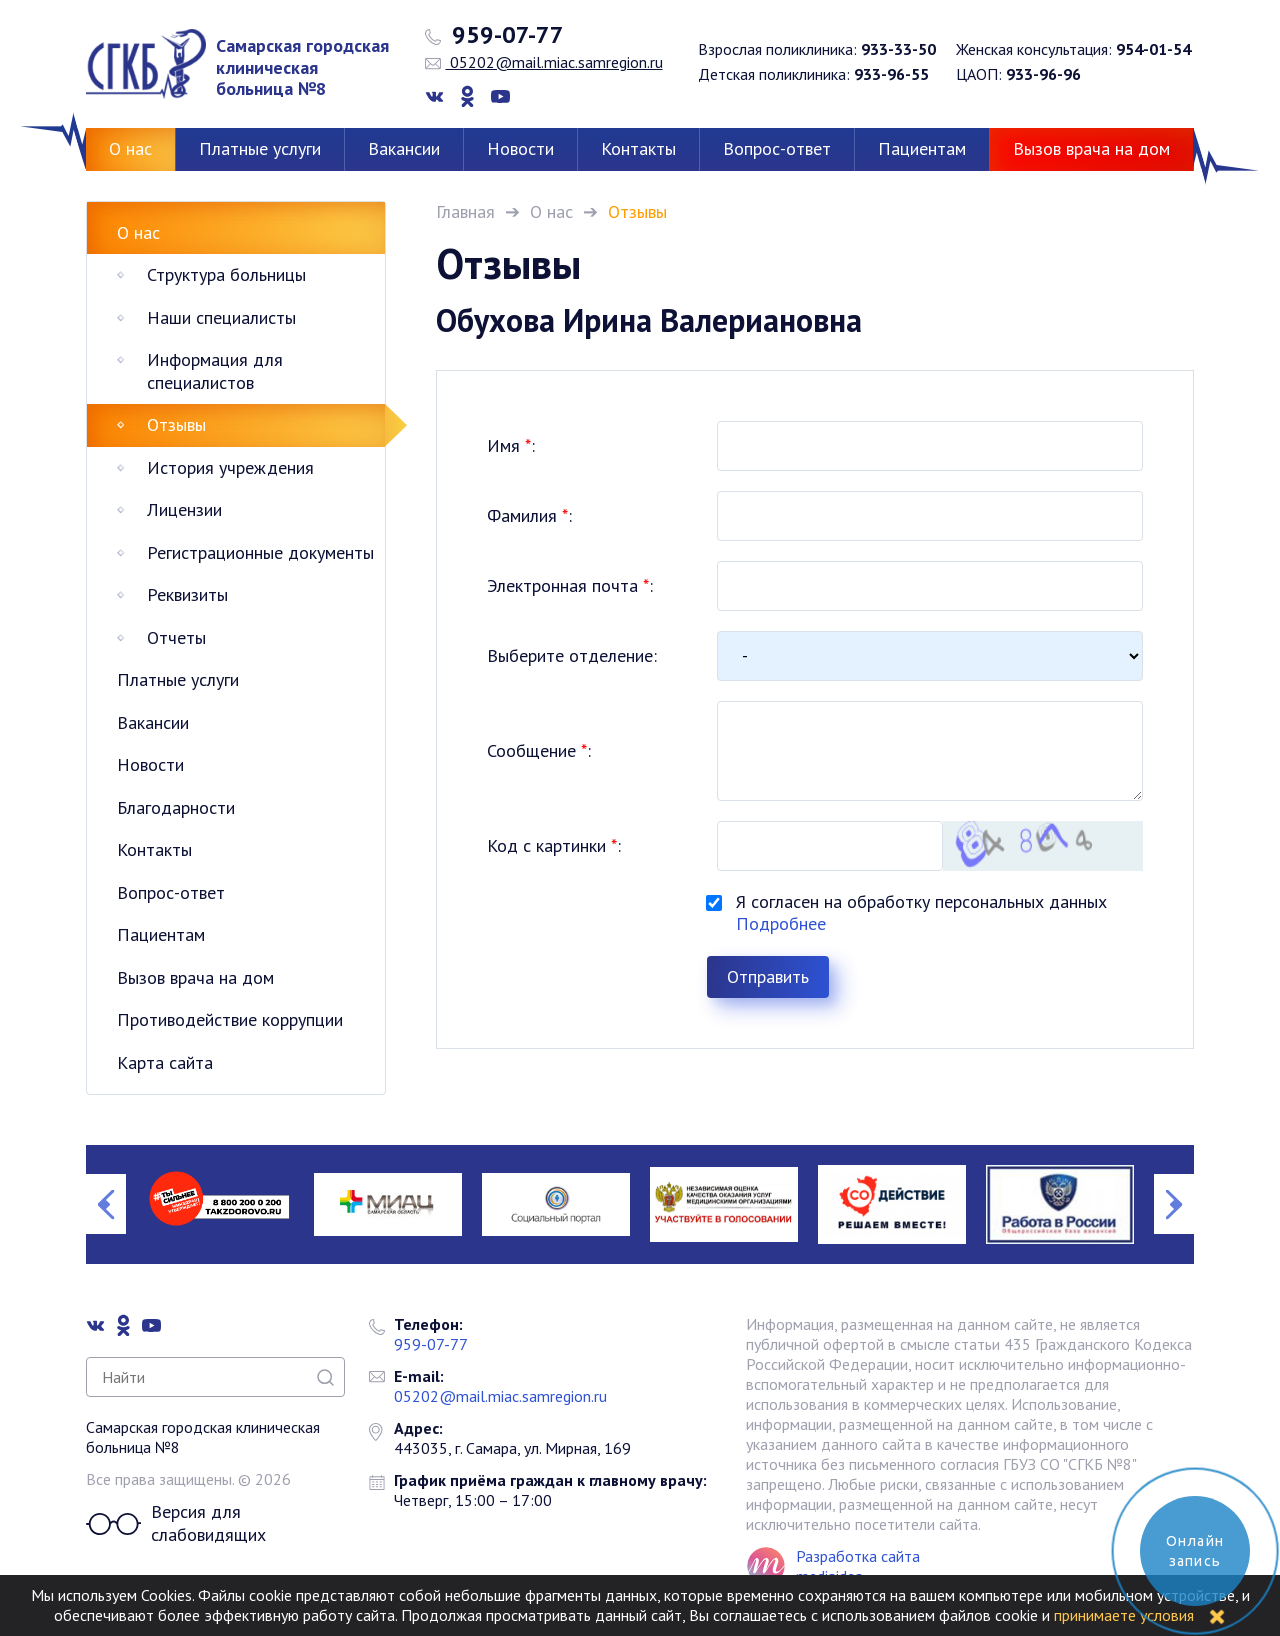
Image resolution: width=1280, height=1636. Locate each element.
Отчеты (176, 637)
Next (1174, 1204)
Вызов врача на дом (1091, 148)
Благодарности (176, 807)
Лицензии (184, 509)
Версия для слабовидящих (176, 1523)
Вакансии (404, 148)
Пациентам (922, 148)
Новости (520, 148)
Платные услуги (260, 148)
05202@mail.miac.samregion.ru (544, 62)
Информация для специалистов (215, 371)
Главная (465, 211)
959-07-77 (494, 35)
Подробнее (781, 923)
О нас (130, 148)
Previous (106, 1204)
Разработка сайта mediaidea (858, 1566)
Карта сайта (165, 1062)
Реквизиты (187, 594)
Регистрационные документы (260, 552)
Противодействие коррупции (230, 1019)
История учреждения (230, 467)
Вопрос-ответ (777, 148)
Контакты (638, 148)
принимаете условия (1124, 1615)
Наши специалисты (221, 317)
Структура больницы (226, 274)
